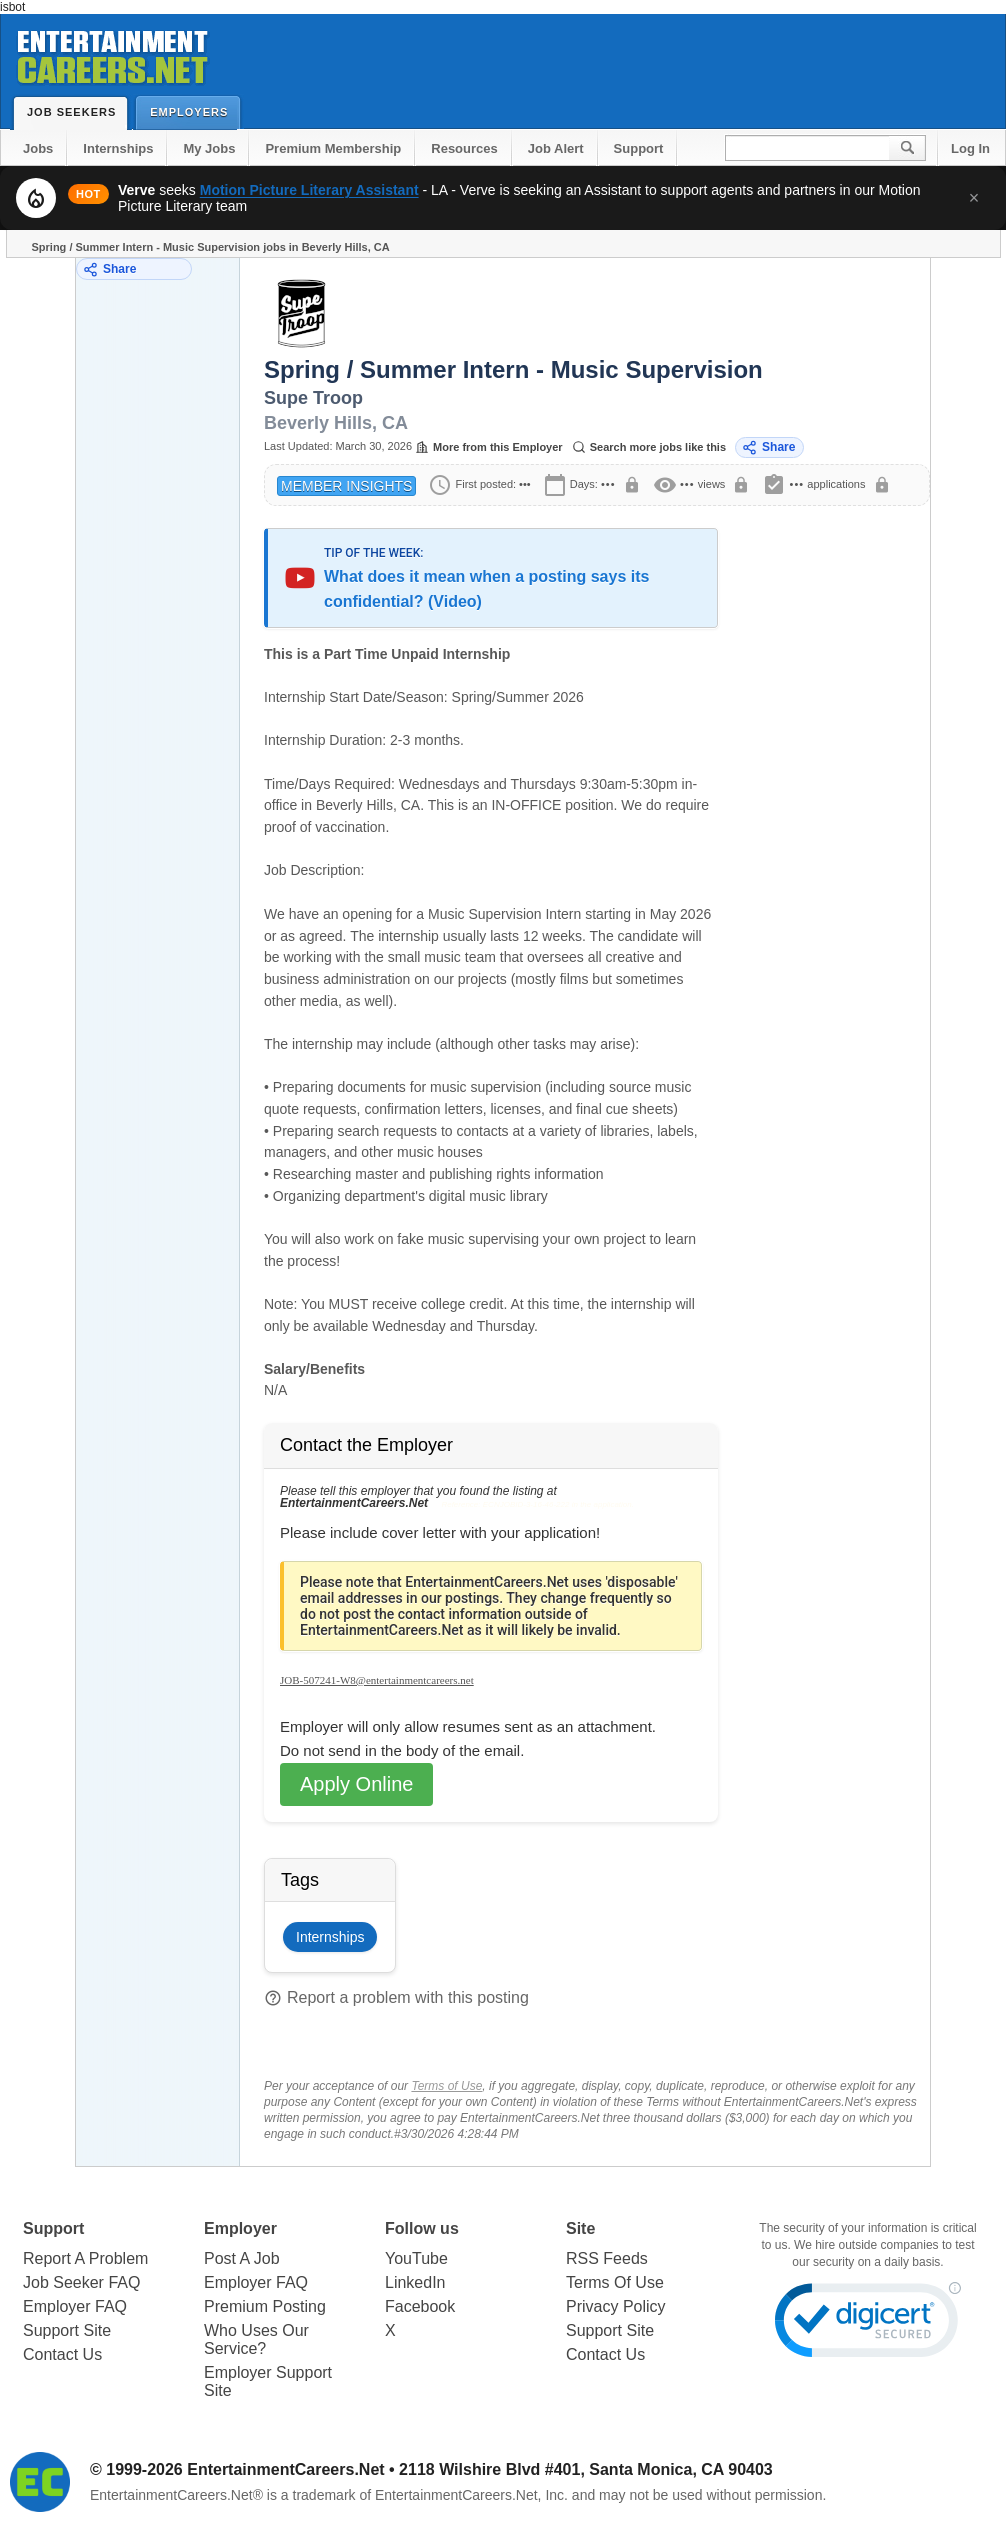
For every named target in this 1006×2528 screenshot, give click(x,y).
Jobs (38, 148)
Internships (118, 148)
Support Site (67, 2330)
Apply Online (356, 1784)
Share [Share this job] (768, 447)
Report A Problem (85, 2258)
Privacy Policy (616, 2306)
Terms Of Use (615, 2282)
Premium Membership (333, 148)
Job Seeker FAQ (81, 2282)
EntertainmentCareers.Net (285, 2469)
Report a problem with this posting (396, 1998)
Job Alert (556, 148)
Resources (464, 148)
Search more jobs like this (649, 447)
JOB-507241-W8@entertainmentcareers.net (377, 1680)
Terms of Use (446, 2086)
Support (639, 148)
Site (580, 2228)
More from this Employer (489, 447)
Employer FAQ (75, 2306)
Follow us (422, 2228)
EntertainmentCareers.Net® (176, 2495)
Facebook (420, 2306)
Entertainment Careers (111, 53)
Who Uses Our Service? (256, 2339)
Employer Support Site (268, 2381)
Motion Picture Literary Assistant (309, 190)
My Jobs (209, 148)
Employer (240, 2228)
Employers (193, 111)
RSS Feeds (607, 2258)
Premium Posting (265, 2306)
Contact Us (62, 2354)
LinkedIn (415, 2282)
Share (109, 269)
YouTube (416, 2258)
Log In (970, 148)
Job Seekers (76, 112)
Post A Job (242, 2258)
